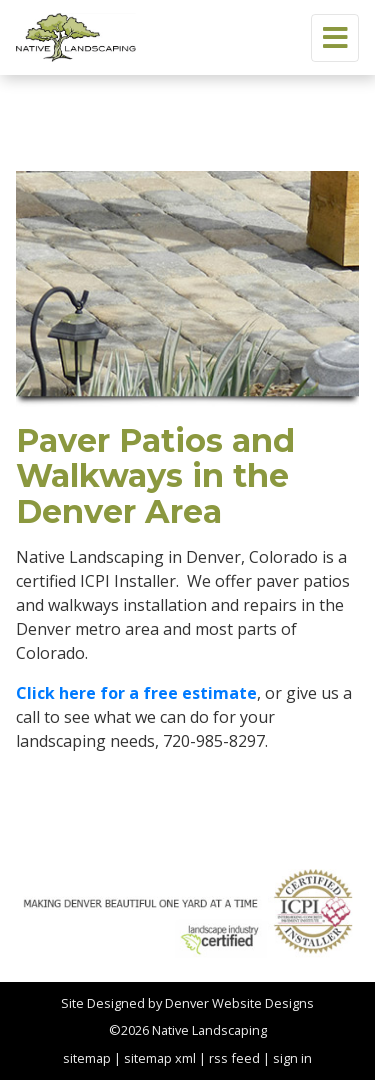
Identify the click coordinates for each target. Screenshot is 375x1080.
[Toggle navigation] (335, 38)
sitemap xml (160, 1058)
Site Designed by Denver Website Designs (187, 1003)
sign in (292, 1058)
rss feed (234, 1058)
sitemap (87, 1058)
